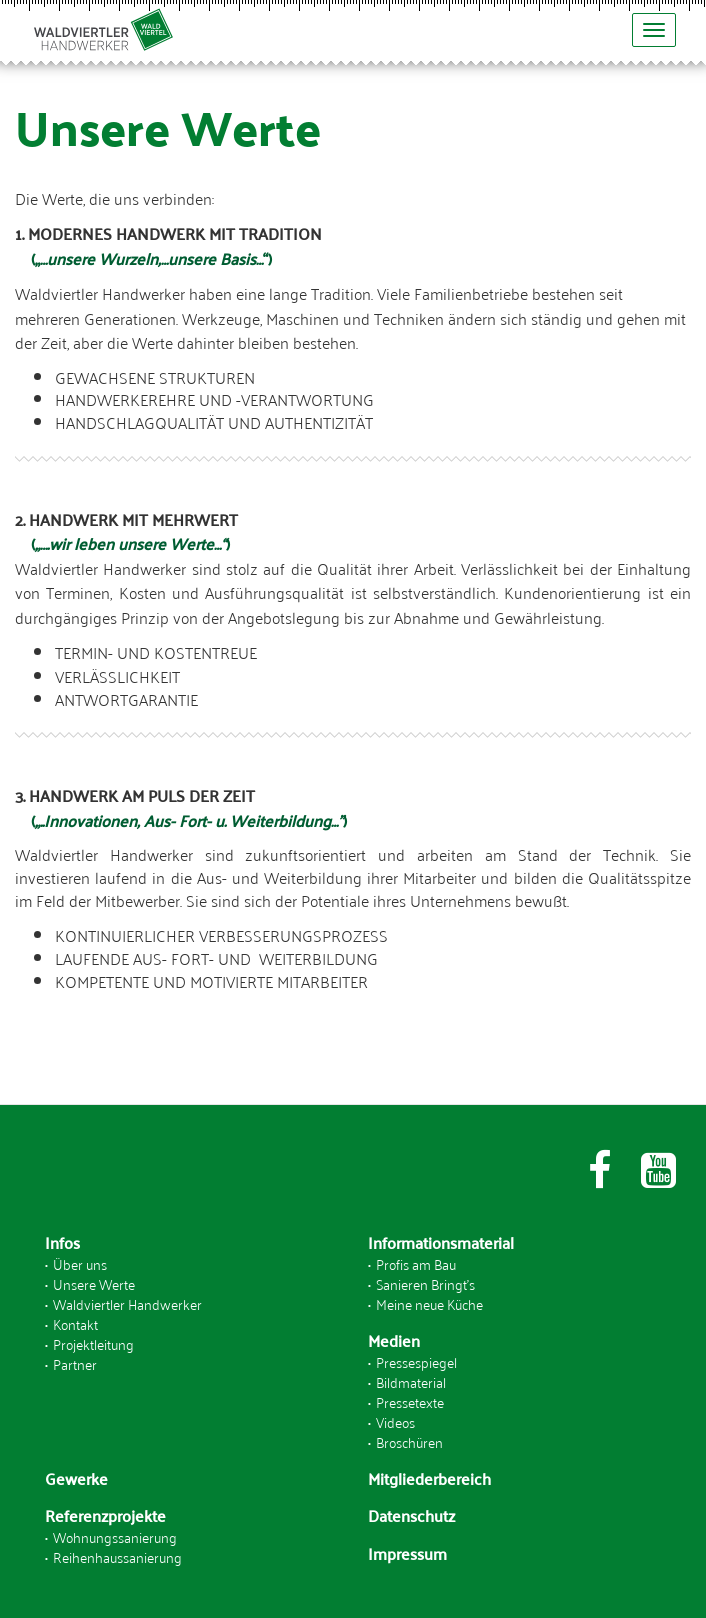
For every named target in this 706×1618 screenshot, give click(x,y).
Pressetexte (410, 1401)
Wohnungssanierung (115, 1536)
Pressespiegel (416, 1361)
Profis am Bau (416, 1263)
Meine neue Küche (429, 1303)
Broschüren (409, 1441)
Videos (395, 1421)
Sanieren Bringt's (425, 1283)
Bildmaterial (411, 1381)
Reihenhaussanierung (117, 1556)
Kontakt (75, 1323)
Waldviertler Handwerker (127, 1303)
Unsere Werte (94, 1283)
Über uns (80, 1263)
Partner (75, 1363)
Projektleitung (93, 1343)
